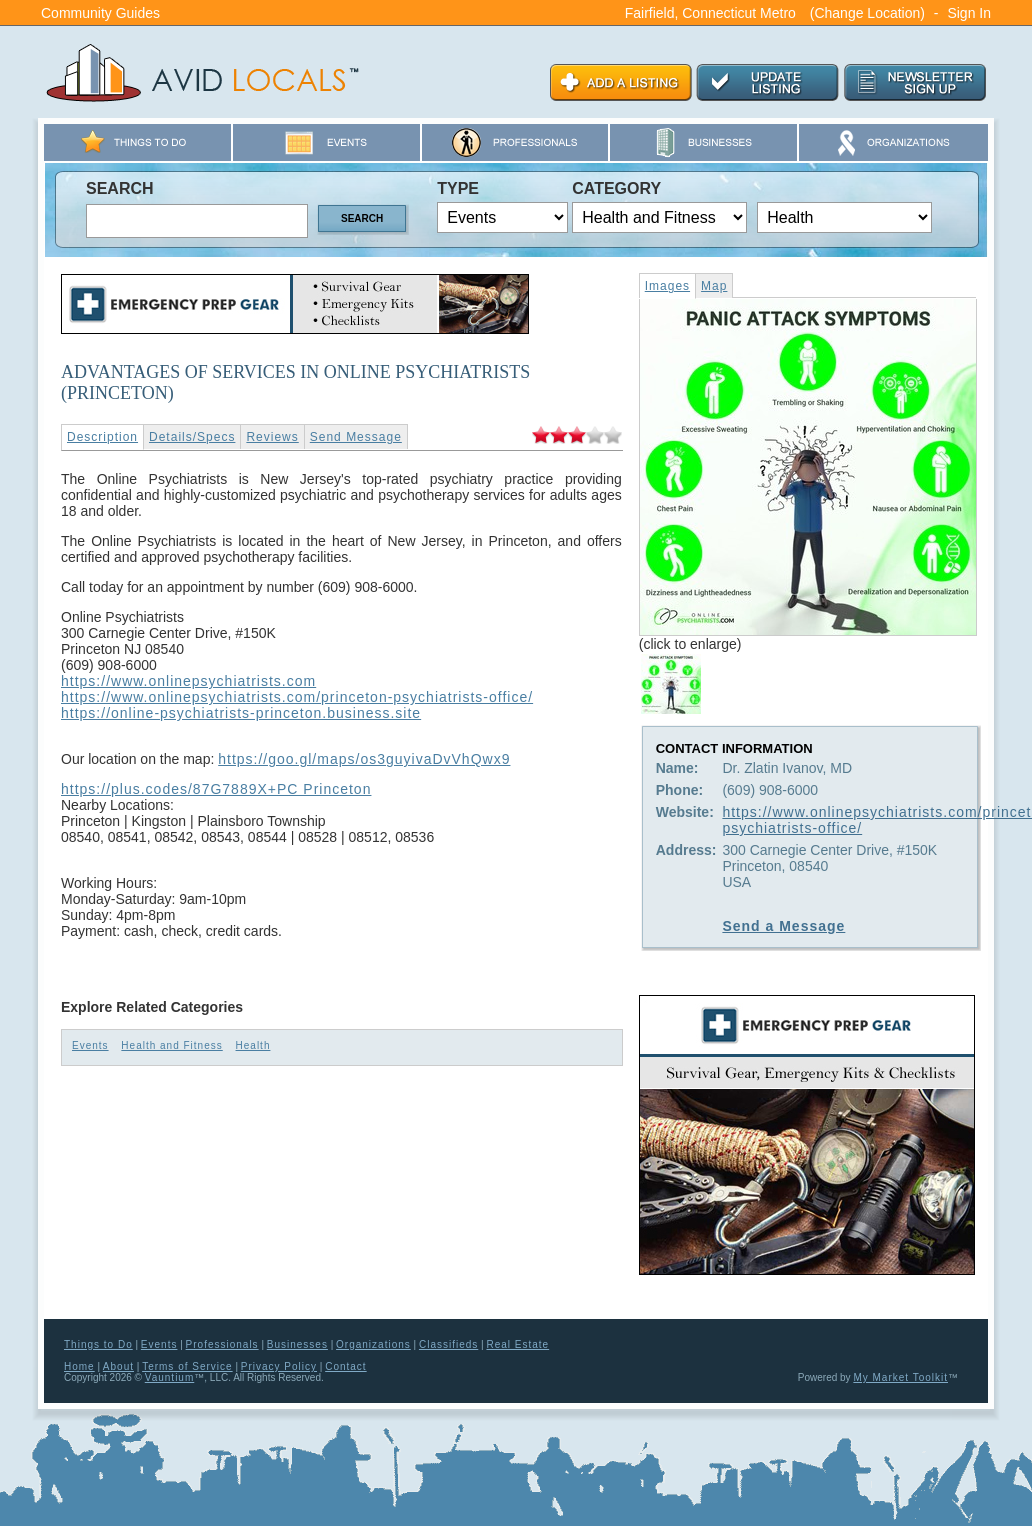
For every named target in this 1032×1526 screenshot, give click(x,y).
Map (714, 286)
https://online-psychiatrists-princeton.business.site (241, 713)
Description (102, 437)
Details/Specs (192, 437)
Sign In (969, 13)
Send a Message (783, 926)
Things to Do (98, 1344)
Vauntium (170, 1377)
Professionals (222, 1344)
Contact (345, 1366)
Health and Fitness (171, 1045)
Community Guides (100, 13)
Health (253, 1045)
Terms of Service (187, 1366)
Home (79, 1366)
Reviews (272, 437)
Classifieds (448, 1344)
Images (667, 286)
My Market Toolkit (900, 1377)
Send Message (356, 437)
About (118, 1366)
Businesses (297, 1344)
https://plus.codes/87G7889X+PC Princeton (216, 789)
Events (90, 1045)
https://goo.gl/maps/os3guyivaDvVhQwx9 (364, 759)
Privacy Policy (279, 1366)
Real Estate (517, 1344)
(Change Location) (867, 13)
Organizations (373, 1344)
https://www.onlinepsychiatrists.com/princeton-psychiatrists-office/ (297, 697)
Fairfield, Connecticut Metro (710, 13)
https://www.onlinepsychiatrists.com (188, 681)
